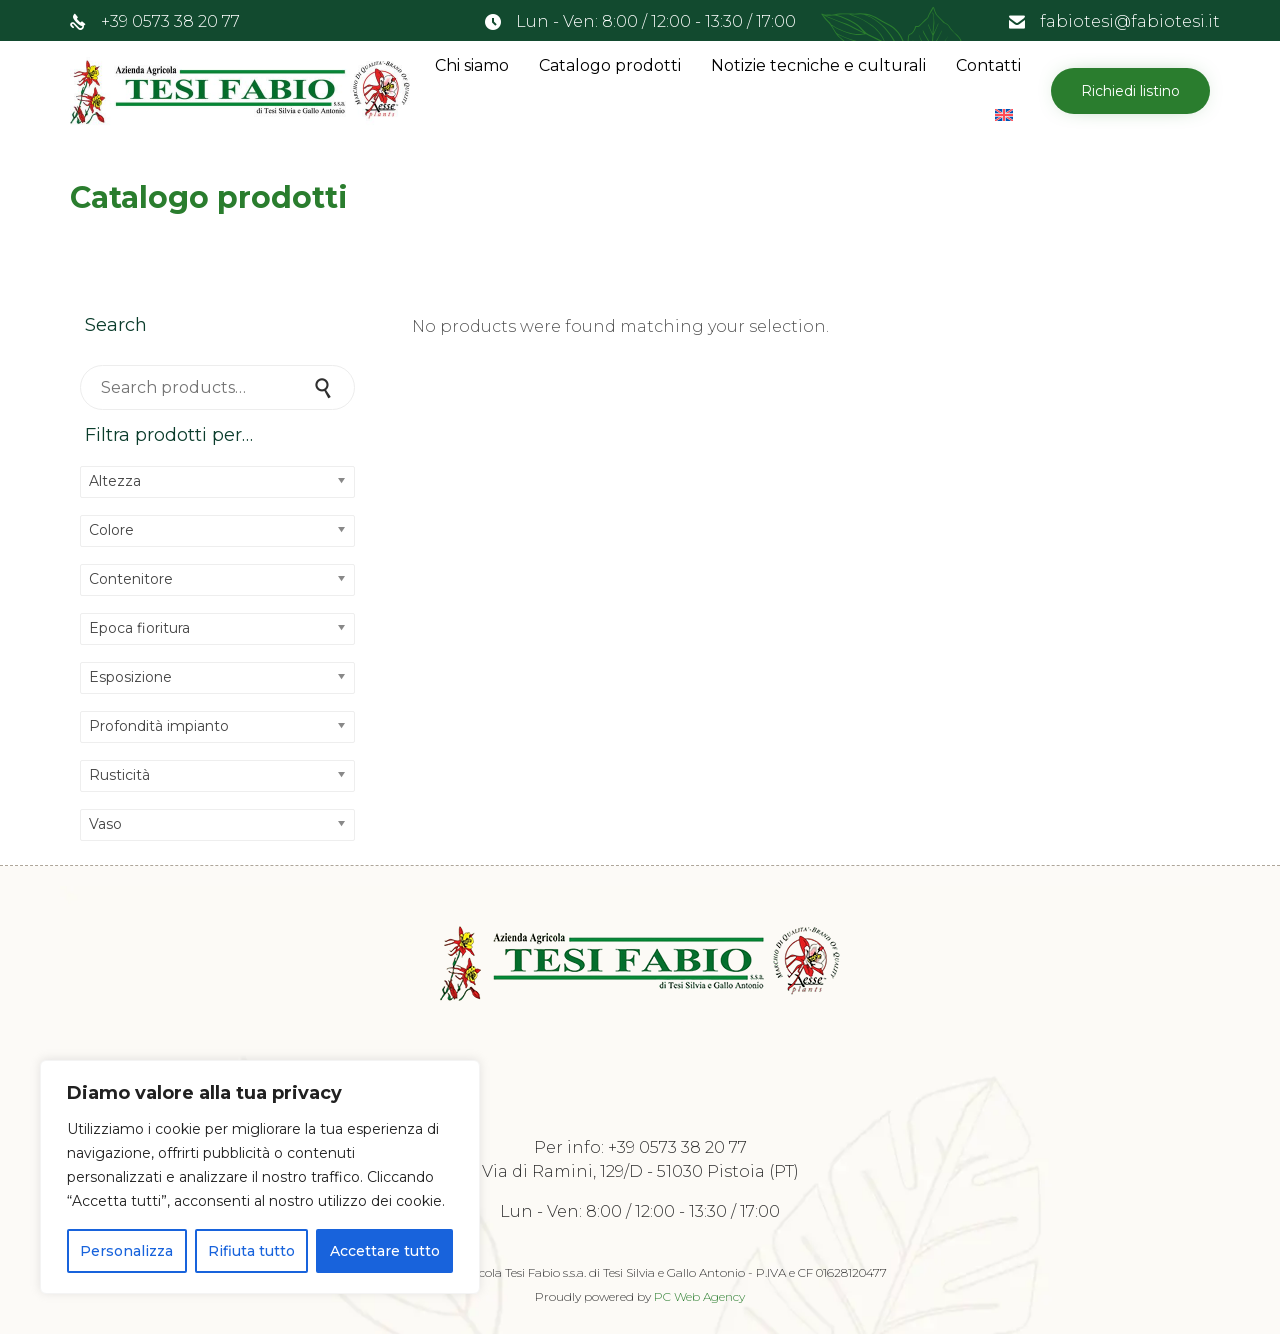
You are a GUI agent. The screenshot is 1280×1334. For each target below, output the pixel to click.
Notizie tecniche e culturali (818, 65)
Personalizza (126, 1251)
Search (325, 387)
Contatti (988, 65)
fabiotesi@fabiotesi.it (1130, 21)
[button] (1130, 91)
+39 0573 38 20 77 (170, 21)
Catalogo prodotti (610, 65)
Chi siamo (472, 65)
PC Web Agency (699, 1296)
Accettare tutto (385, 1251)
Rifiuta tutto (251, 1251)
